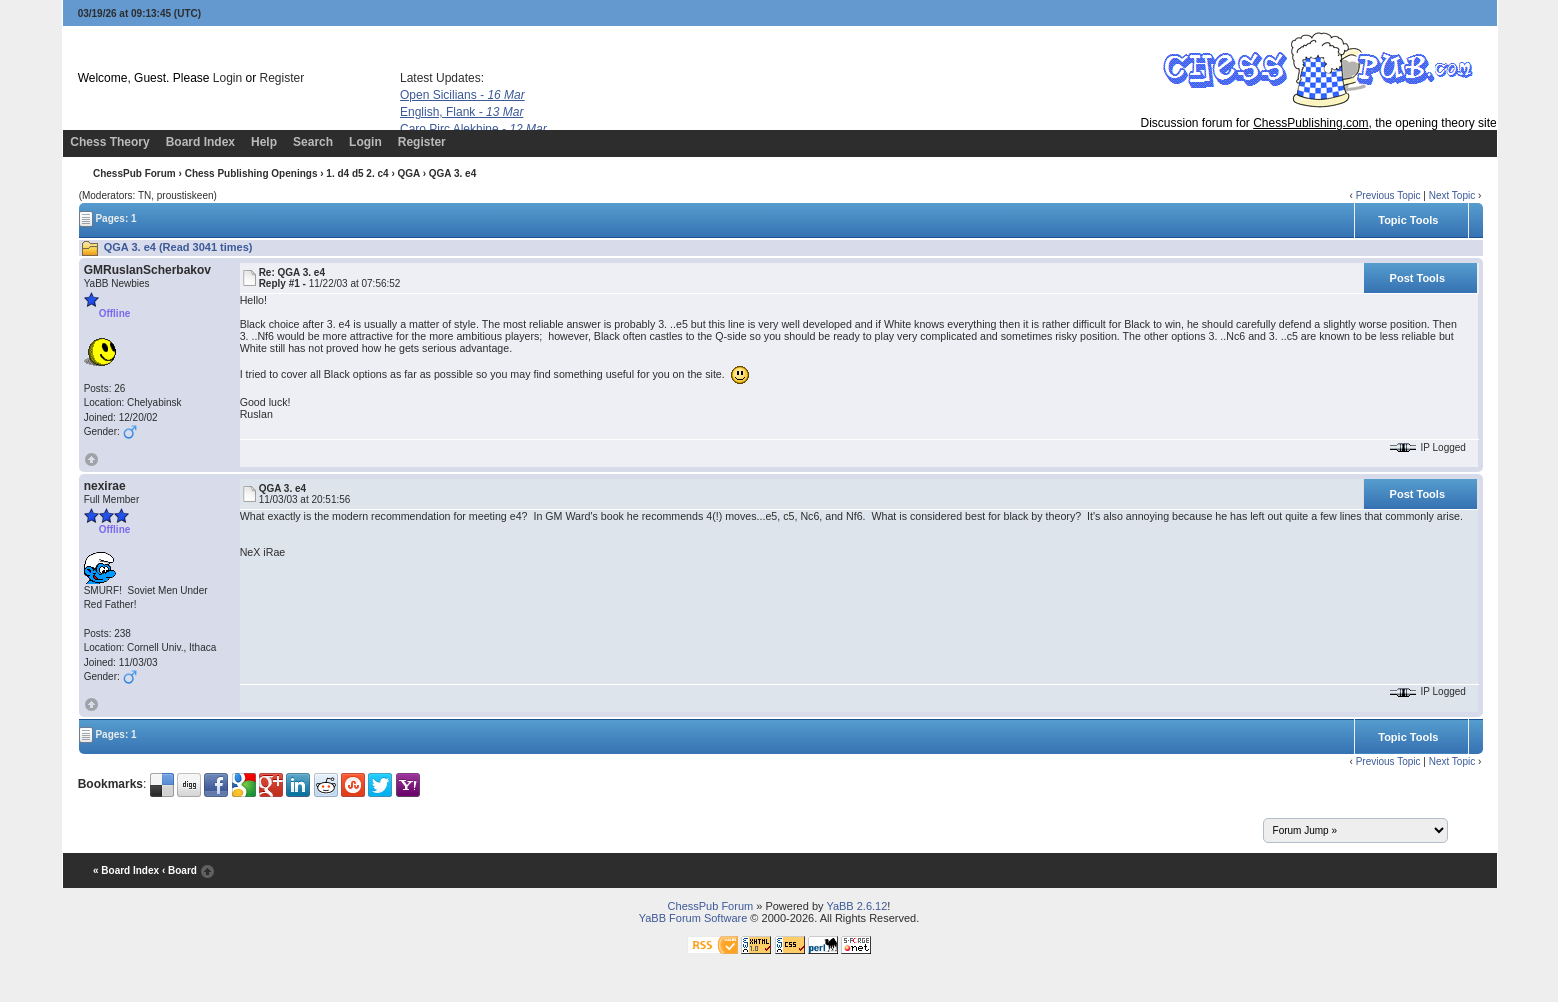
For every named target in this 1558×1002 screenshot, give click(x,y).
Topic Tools (1408, 220)
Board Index (200, 142)
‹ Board (179, 870)
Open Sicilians (462, 95)
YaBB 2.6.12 (856, 906)
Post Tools (1417, 278)
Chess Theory (109, 142)
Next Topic (1452, 195)
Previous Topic (1388, 195)
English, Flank (461, 112)
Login (227, 78)
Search (313, 142)
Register (282, 78)
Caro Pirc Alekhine (473, 129)
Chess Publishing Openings (251, 173)
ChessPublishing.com (1310, 123)
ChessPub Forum (134, 173)
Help (264, 142)
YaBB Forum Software (693, 918)
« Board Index (126, 870)
